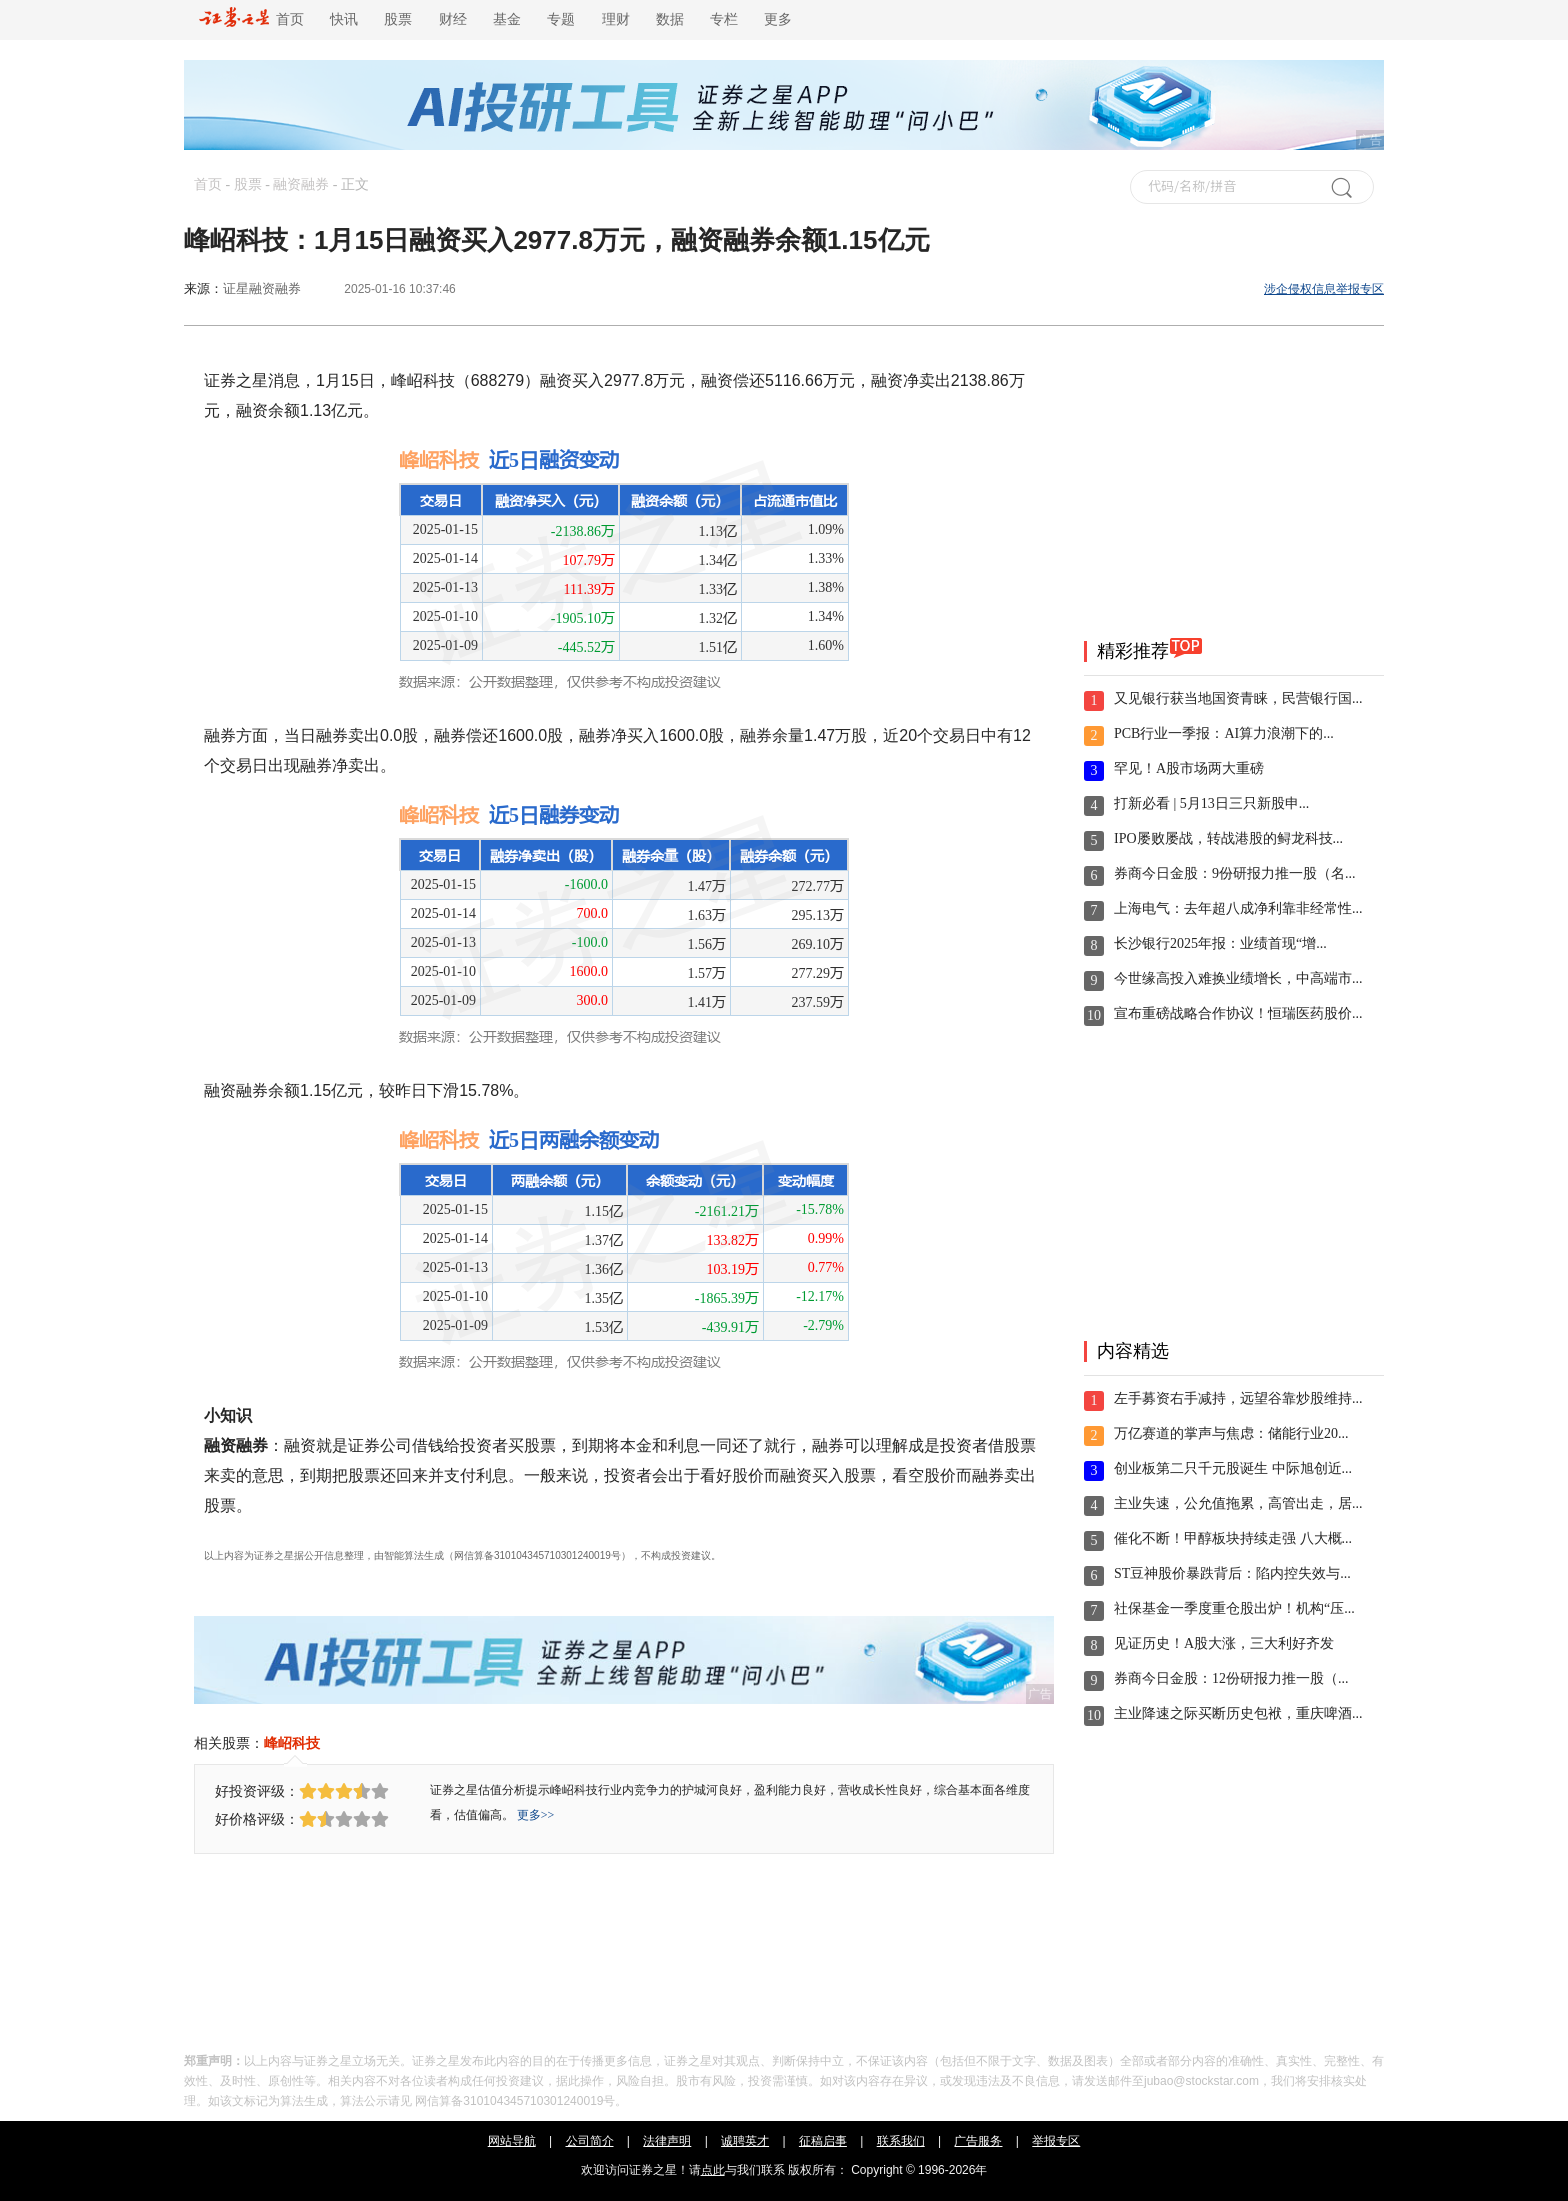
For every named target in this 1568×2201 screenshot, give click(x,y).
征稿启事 (823, 2141)
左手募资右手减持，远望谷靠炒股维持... (1238, 1398)
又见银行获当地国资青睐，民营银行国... (1238, 698)
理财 (616, 19)
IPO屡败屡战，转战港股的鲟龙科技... (1228, 838)
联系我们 (901, 2141)
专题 (561, 19)
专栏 (724, 19)
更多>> (536, 1815)
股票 (398, 19)
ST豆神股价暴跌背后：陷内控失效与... (1232, 1573)
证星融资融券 (262, 288)
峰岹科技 (292, 1743)
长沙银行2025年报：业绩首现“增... (1220, 943)
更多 (778, 19)
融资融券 (301, 184)
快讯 (344, 19)
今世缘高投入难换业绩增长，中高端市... (1238, 978)
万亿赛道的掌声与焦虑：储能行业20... (1231, 1433)
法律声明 (667, 2141)
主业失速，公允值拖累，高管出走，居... (1238, 1503)
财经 (453, 19)
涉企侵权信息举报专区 (1324, 289)
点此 (713, 2170)
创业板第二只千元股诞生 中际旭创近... (1233, 1468)
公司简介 (590, 2141)
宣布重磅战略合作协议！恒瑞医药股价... (1238, 1013)
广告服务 (978, 2141)
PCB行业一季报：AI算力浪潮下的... (1224, 733)
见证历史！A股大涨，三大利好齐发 (1224, 1643)
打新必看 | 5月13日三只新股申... (1211, 803)
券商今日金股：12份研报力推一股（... (1231, 1678)
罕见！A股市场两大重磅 (1189, 768)
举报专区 (1056, 2141)
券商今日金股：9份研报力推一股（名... (1235, 873)
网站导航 (512, 2141)
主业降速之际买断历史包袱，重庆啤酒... (1238, 1713)
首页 (251, 19)
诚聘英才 (745, 2141)
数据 (670, 19)
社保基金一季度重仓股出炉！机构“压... (1234, 1608)
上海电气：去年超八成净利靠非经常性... (1238, 908)
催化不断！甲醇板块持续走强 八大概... (1233, 1538)
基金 (507, 19)
